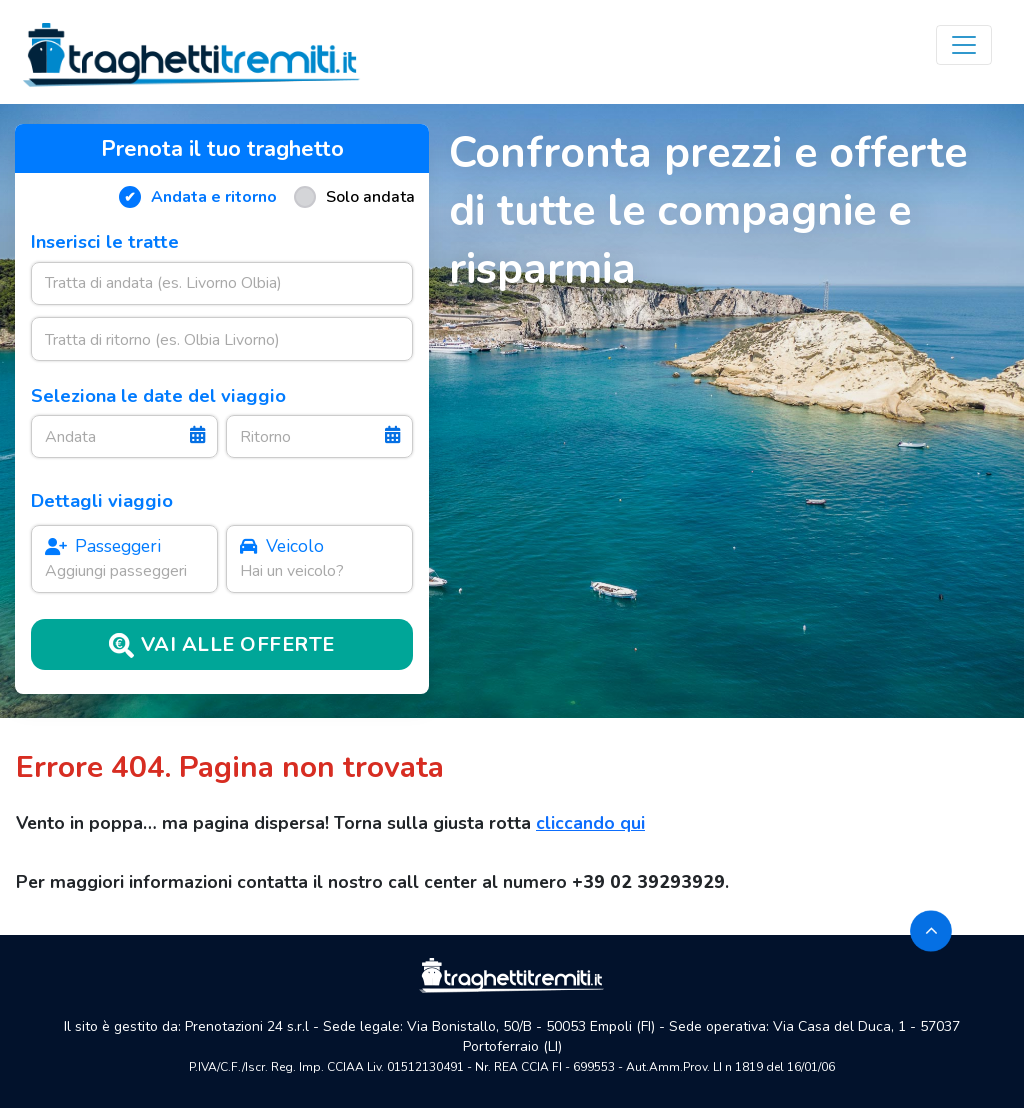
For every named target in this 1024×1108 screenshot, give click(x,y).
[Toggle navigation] (964, 45)
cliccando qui (590, 823)
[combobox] (222, 283)
